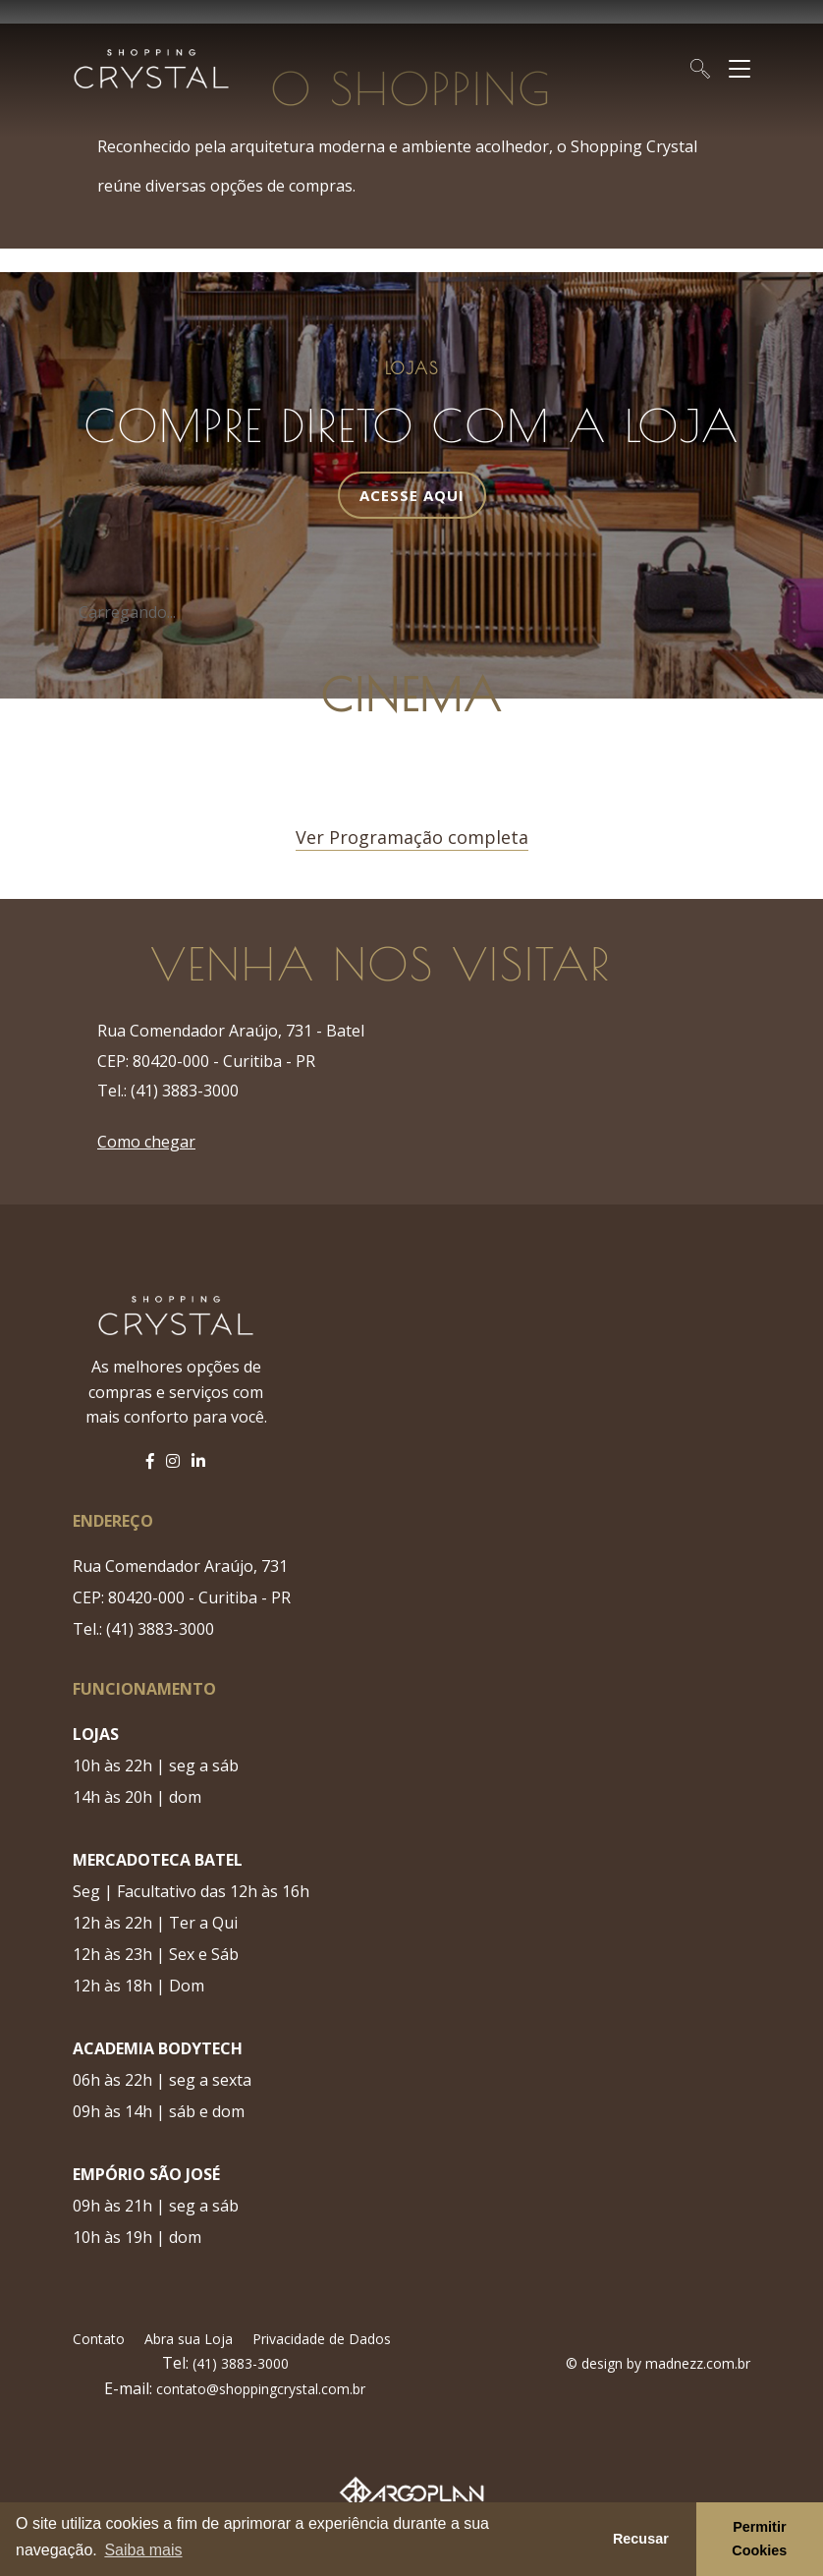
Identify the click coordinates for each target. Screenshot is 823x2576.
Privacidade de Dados (321, 2338)
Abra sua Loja (188, 2338)
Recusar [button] (641, 2539)
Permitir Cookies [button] (759, 2538)
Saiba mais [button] (143, 2550)
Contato (99, 2338)
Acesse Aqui (412, 495)
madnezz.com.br (697, 2363)
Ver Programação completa (412, 837)
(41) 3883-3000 (239, 2363)
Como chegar (146, 1141)
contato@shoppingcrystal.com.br (260, 2389)
